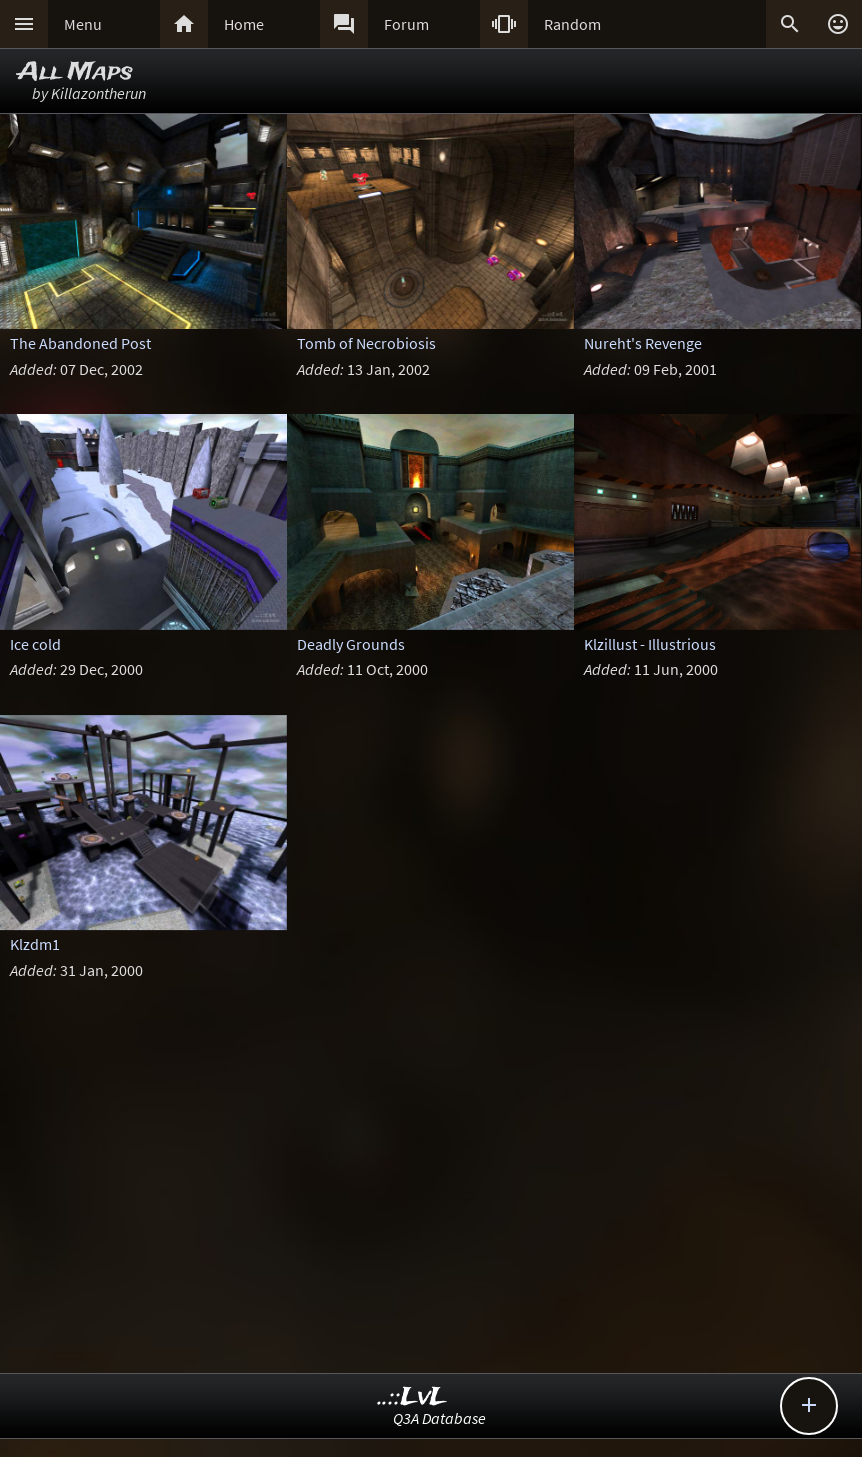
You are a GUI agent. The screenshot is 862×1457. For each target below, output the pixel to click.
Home (244, 24)
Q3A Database (439, 1418)
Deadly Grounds (351, 644)
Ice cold (35, 644)
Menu (83, 24)
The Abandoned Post (80, 343)
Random (572, 24)
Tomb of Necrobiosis (366, 343)
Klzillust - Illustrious (650, 644)
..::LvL (412, 1397)
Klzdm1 (35, 944)
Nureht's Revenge (643, 343)
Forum (406, 24)
